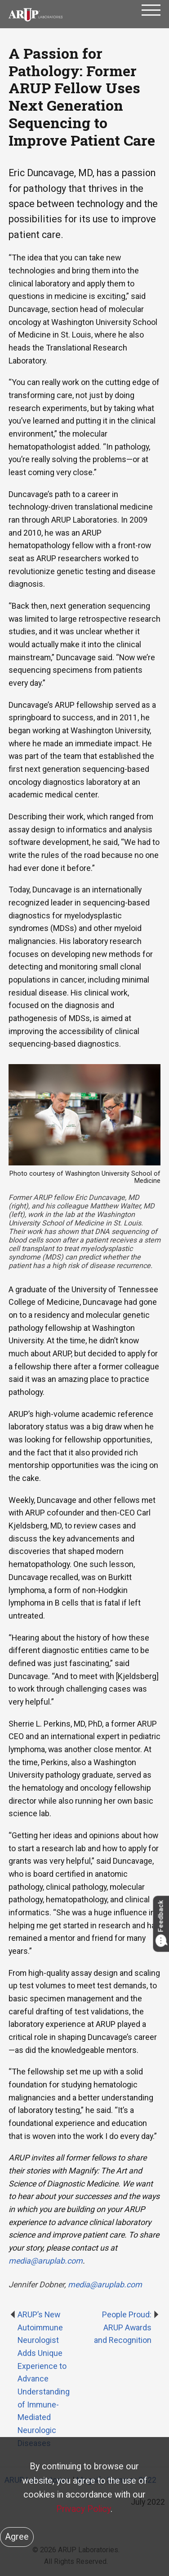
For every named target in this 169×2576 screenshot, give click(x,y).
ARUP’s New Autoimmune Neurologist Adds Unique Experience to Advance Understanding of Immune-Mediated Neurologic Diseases (44, 2379)
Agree (17, 2537)
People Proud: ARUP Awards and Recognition (122, 2327)
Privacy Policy (83, 2509)
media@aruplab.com (105, 2284)
